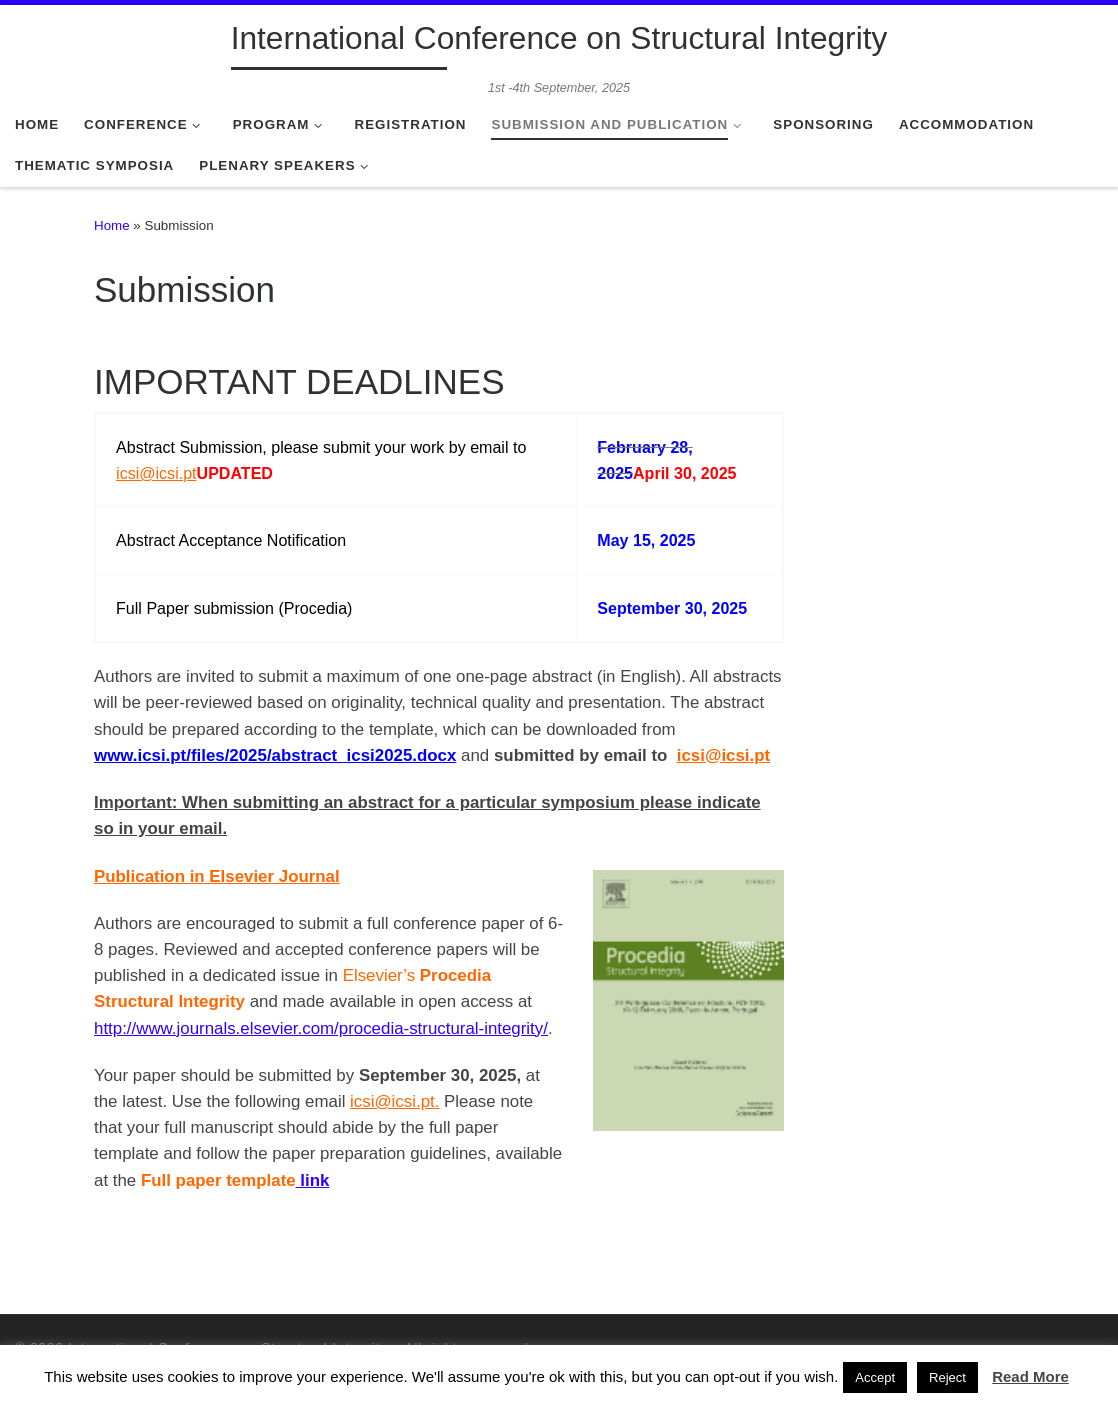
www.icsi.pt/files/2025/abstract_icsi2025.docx (275, 755)
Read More (1030, 1376)
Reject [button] (947, 1377)
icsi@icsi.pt (156, 473)
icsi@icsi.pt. (394, 1101)
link (313, 1180)
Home (112, 225)
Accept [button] (875, 1377)
